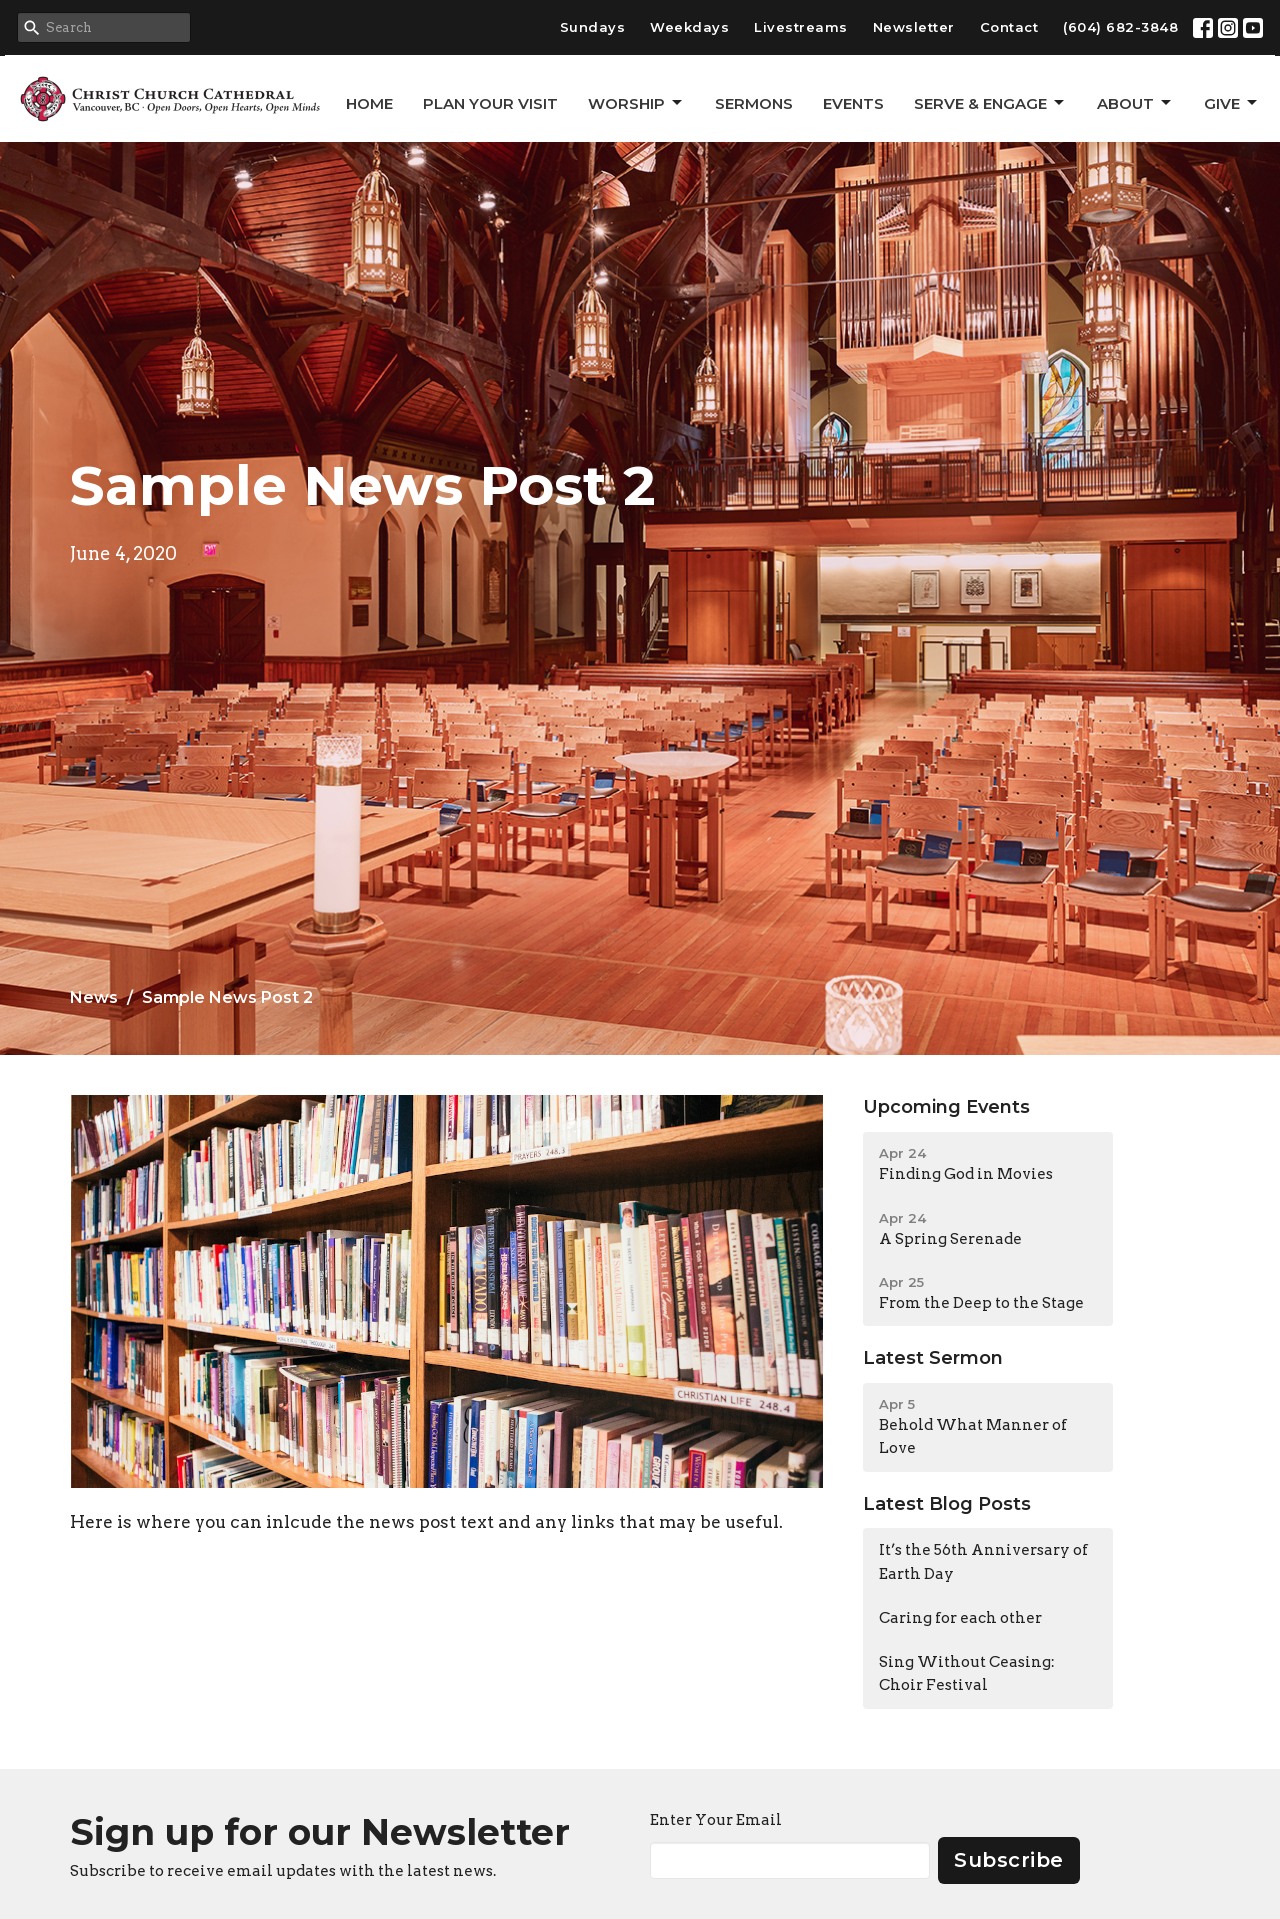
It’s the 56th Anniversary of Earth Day (983, 1561)
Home (369, 103)
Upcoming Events (946, 1107)
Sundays (593, 27)
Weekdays (689, 27)
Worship (636, 103)
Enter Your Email (716, 1820)
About (1135, 103)
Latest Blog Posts (947, 1504)
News (94, 997)
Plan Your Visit (490, 103)
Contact (1009, 27)
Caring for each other (960, 1618)
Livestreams (801, 27)
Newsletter (914, 27)
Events (853, 103)
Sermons (754, 103)
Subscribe (1009, 1860)
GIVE (1232, 103)
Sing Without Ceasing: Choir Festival (967, 1673)
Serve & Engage (990, 103)
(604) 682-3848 (1120, 27)
